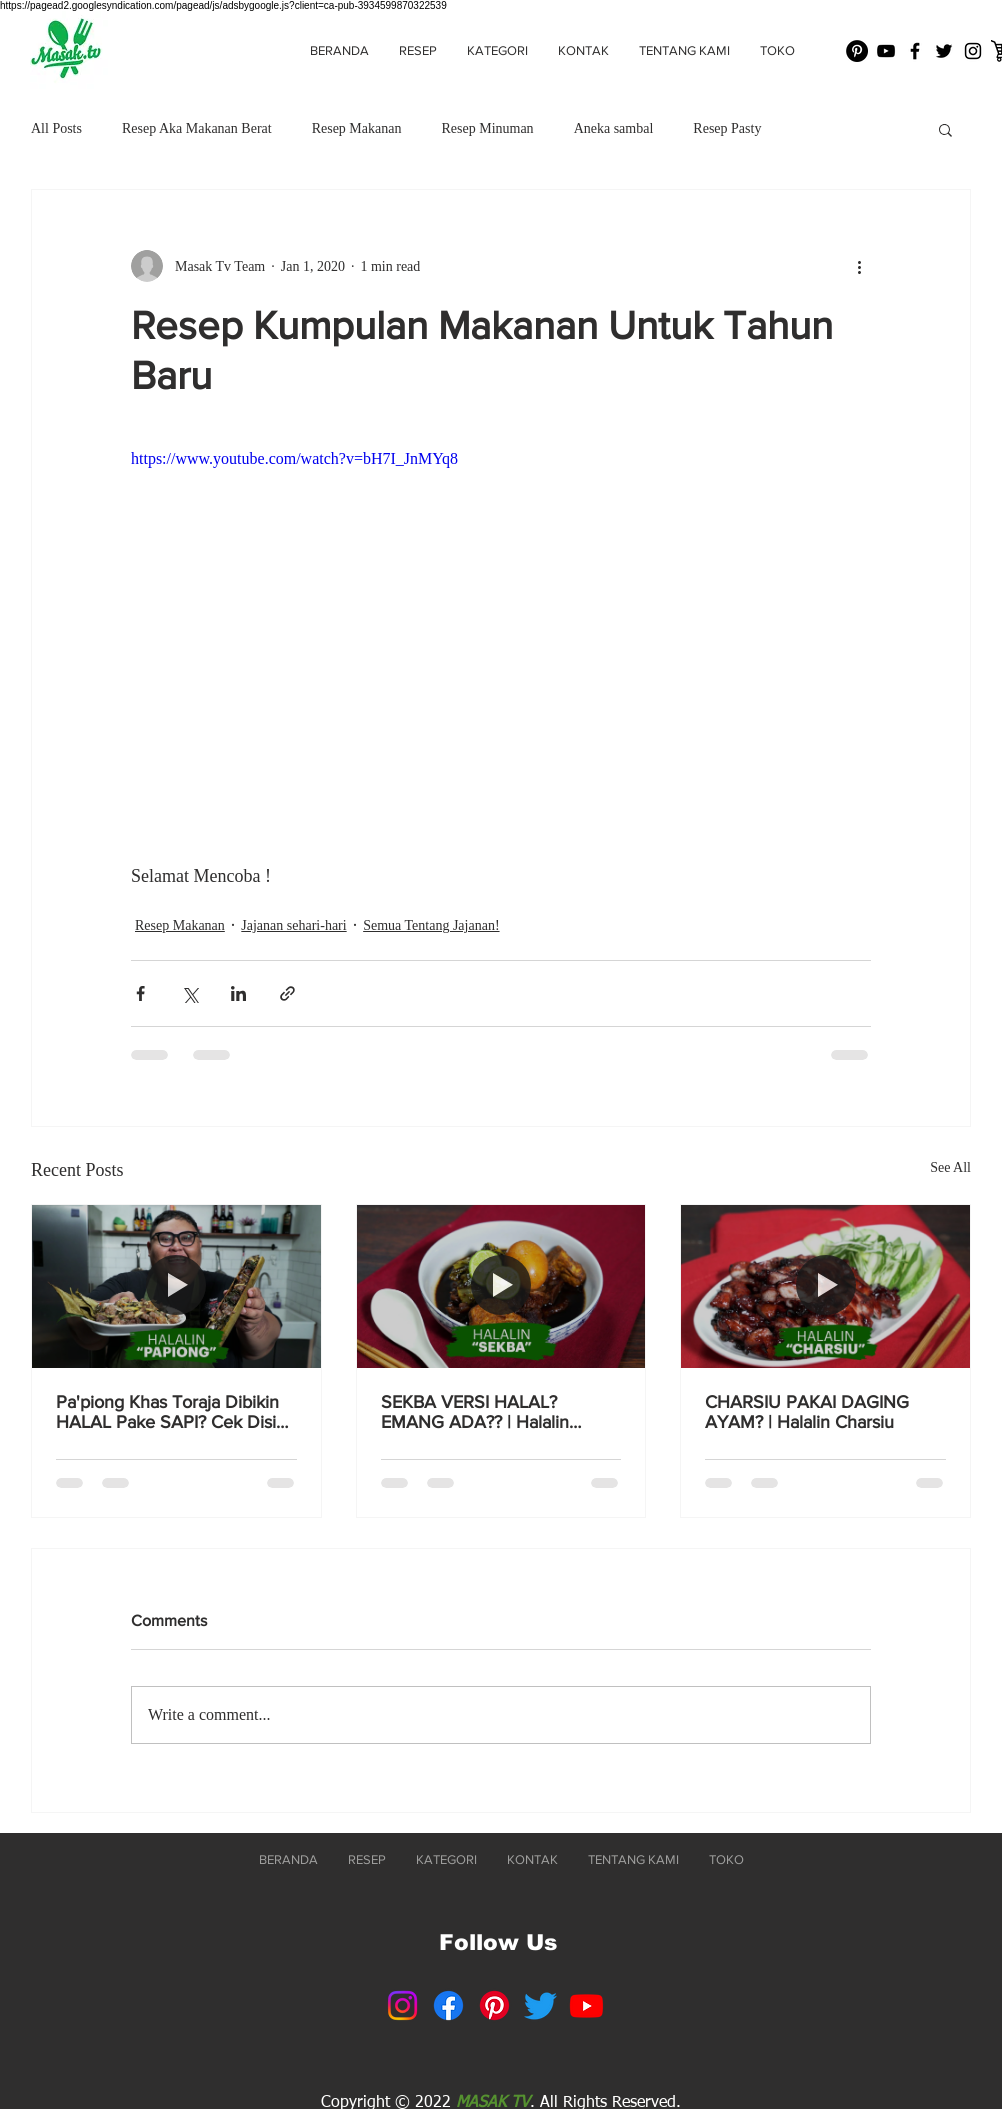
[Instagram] (402, 2005)
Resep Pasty (727, 128)
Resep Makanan (357, 128)
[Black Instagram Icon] (973, 51)
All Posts (56, 128)
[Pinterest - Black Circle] (857, 51)
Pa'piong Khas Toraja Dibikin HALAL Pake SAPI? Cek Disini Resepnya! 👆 (173, 1412)
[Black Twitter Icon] (944, 51)
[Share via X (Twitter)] (189, 993)
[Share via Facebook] (140, 993)
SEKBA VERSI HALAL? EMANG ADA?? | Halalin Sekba (475, 1412)
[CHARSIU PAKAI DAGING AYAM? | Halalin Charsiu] (825, 1286)
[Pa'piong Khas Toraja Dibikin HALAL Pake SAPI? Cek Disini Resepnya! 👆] (176, 1286)
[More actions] (859, 266)
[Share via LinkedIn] (238, 993)
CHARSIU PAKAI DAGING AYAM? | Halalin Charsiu (807, 1412)
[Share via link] (287, 993)
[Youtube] (586, 2005)
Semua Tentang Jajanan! (431, 925)
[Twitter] (540, 2005)
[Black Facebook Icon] (915, 51)
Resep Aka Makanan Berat (197, 128)
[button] (497, 51)
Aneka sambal (614, 128)
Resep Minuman (487, 128)
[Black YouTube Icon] (886, 51)
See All (950, 1167)
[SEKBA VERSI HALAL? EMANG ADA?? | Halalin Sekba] (501, 1286)
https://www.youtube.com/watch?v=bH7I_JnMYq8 (294, 458)
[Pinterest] (494, 2005)
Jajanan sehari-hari (293, 925)
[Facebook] (448, 2005)
